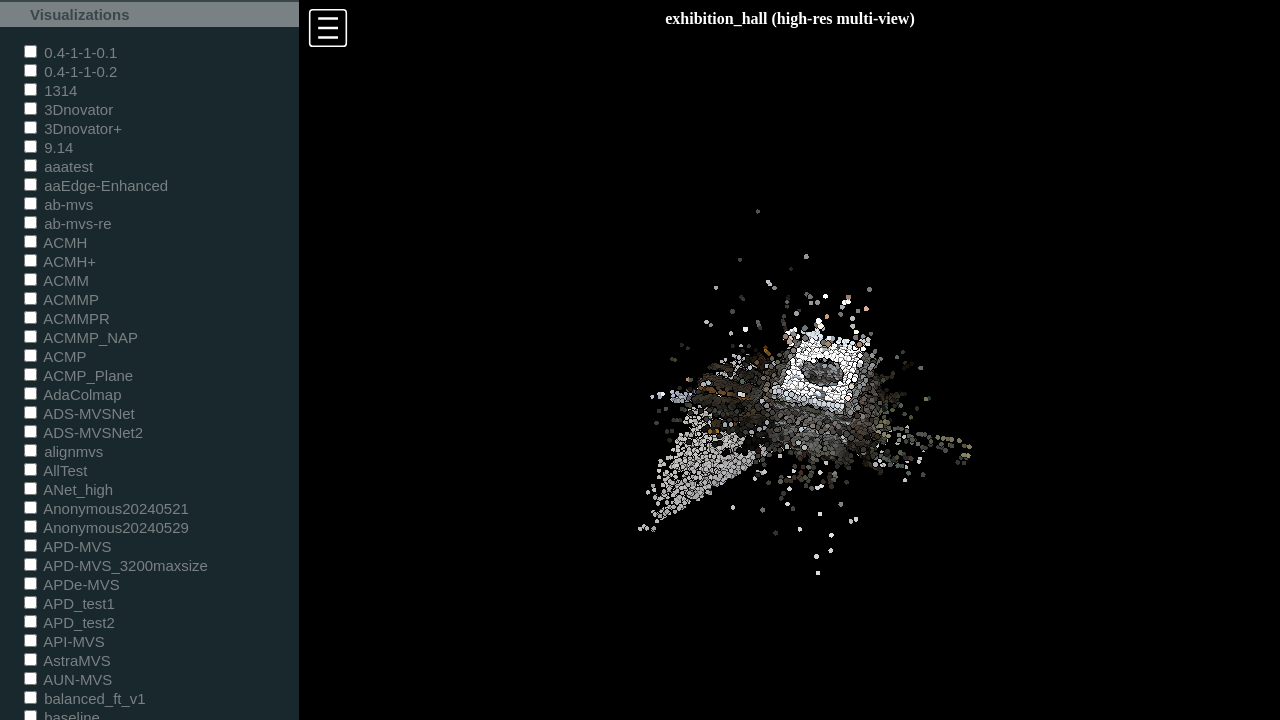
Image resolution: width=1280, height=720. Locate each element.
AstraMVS (67, 660)
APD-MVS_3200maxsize (116, 565)
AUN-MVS (68, 679)
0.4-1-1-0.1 (70, 52)
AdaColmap (72, 394)
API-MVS (64, 641)
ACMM (56, 280)
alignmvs (63, 451)
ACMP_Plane (78, 375)
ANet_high (68, 489)
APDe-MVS (72, 584)
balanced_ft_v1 (85, 698)
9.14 (48, 147)
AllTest (55, 470)
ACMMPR (67, 318)
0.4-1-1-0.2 (70, 71)
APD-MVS (67, 546)
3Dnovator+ (73, 128)
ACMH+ (60, 261)
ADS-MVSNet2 (83, 432)
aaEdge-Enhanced (96, 185)
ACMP (55, 356)
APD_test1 (69, 603)
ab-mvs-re (67, 223)
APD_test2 (69, 622)
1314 (50, 90)
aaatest (58, 166)
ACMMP (61, 299)
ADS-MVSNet (79, 413)
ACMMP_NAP (81, 337)
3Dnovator (68, 109)
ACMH (55, 242)
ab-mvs (58, 204)
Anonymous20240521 (106, 508)
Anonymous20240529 (106, 527)
